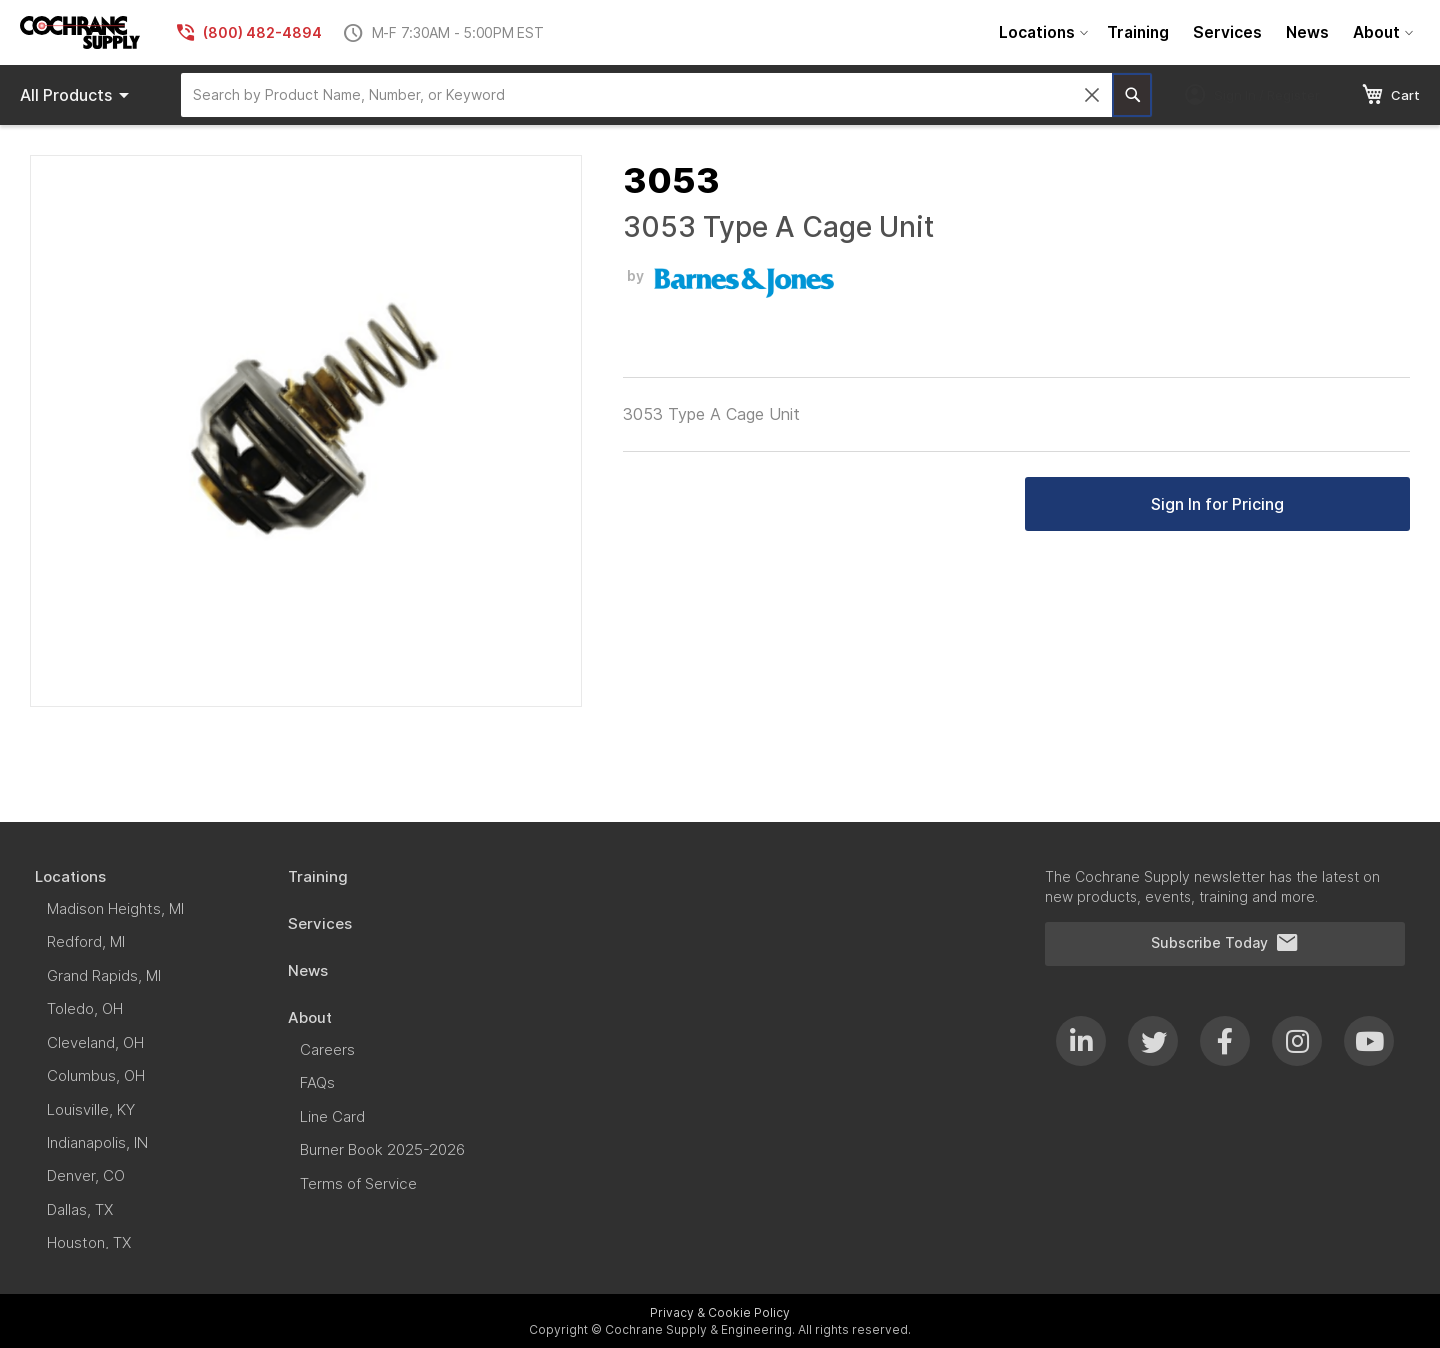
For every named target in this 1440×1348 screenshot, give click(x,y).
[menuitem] (1041, 32)
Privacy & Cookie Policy (720, 1312)
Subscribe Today (1225, 943)
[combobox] (646, 95)
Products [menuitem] (78, 95)
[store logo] (80, 32)
